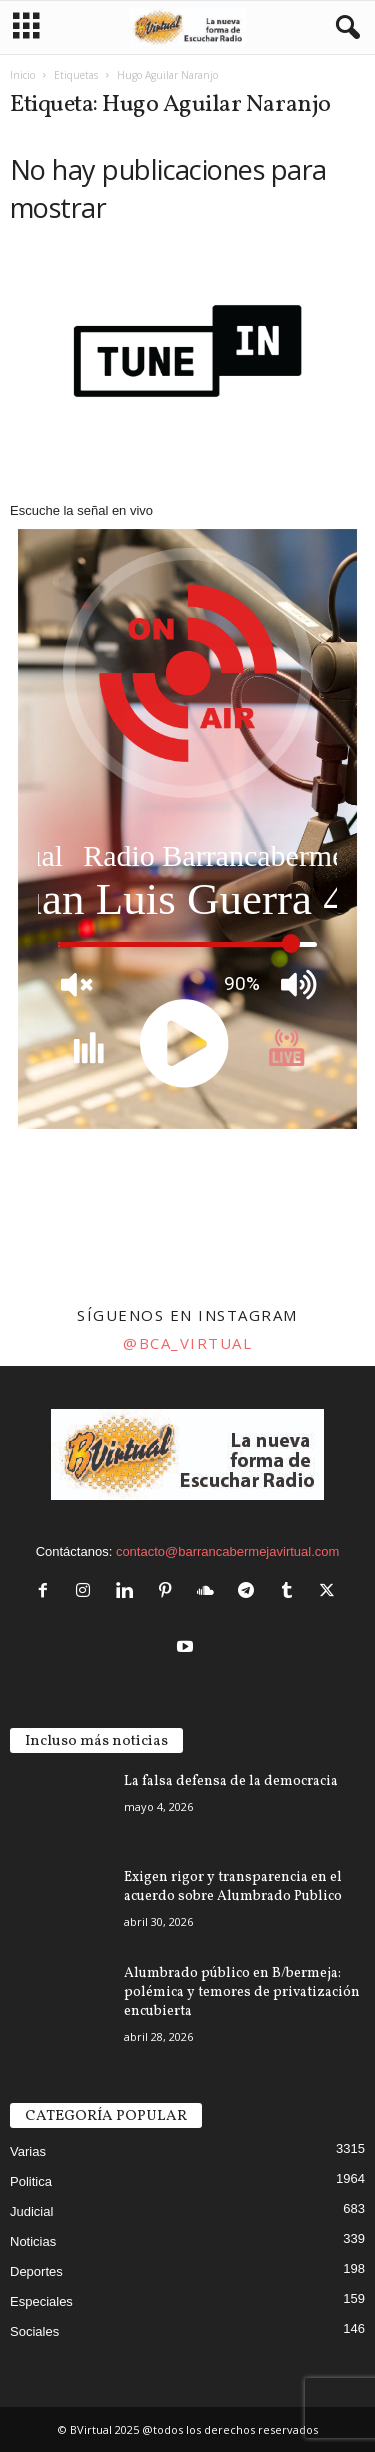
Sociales (34, 2331)
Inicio (22, 75)
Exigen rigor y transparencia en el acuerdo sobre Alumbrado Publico (233, 1887)
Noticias (33, 2241)
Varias (28, 2151)
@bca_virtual (187, 1343)
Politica (31, 2181)
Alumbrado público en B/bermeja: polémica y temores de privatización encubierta (242, 1992)
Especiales (41, 2301)
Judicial (31, 2211)
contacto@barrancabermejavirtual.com (227, 1551)
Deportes (36, 2271)
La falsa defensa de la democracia (231, 1781)
